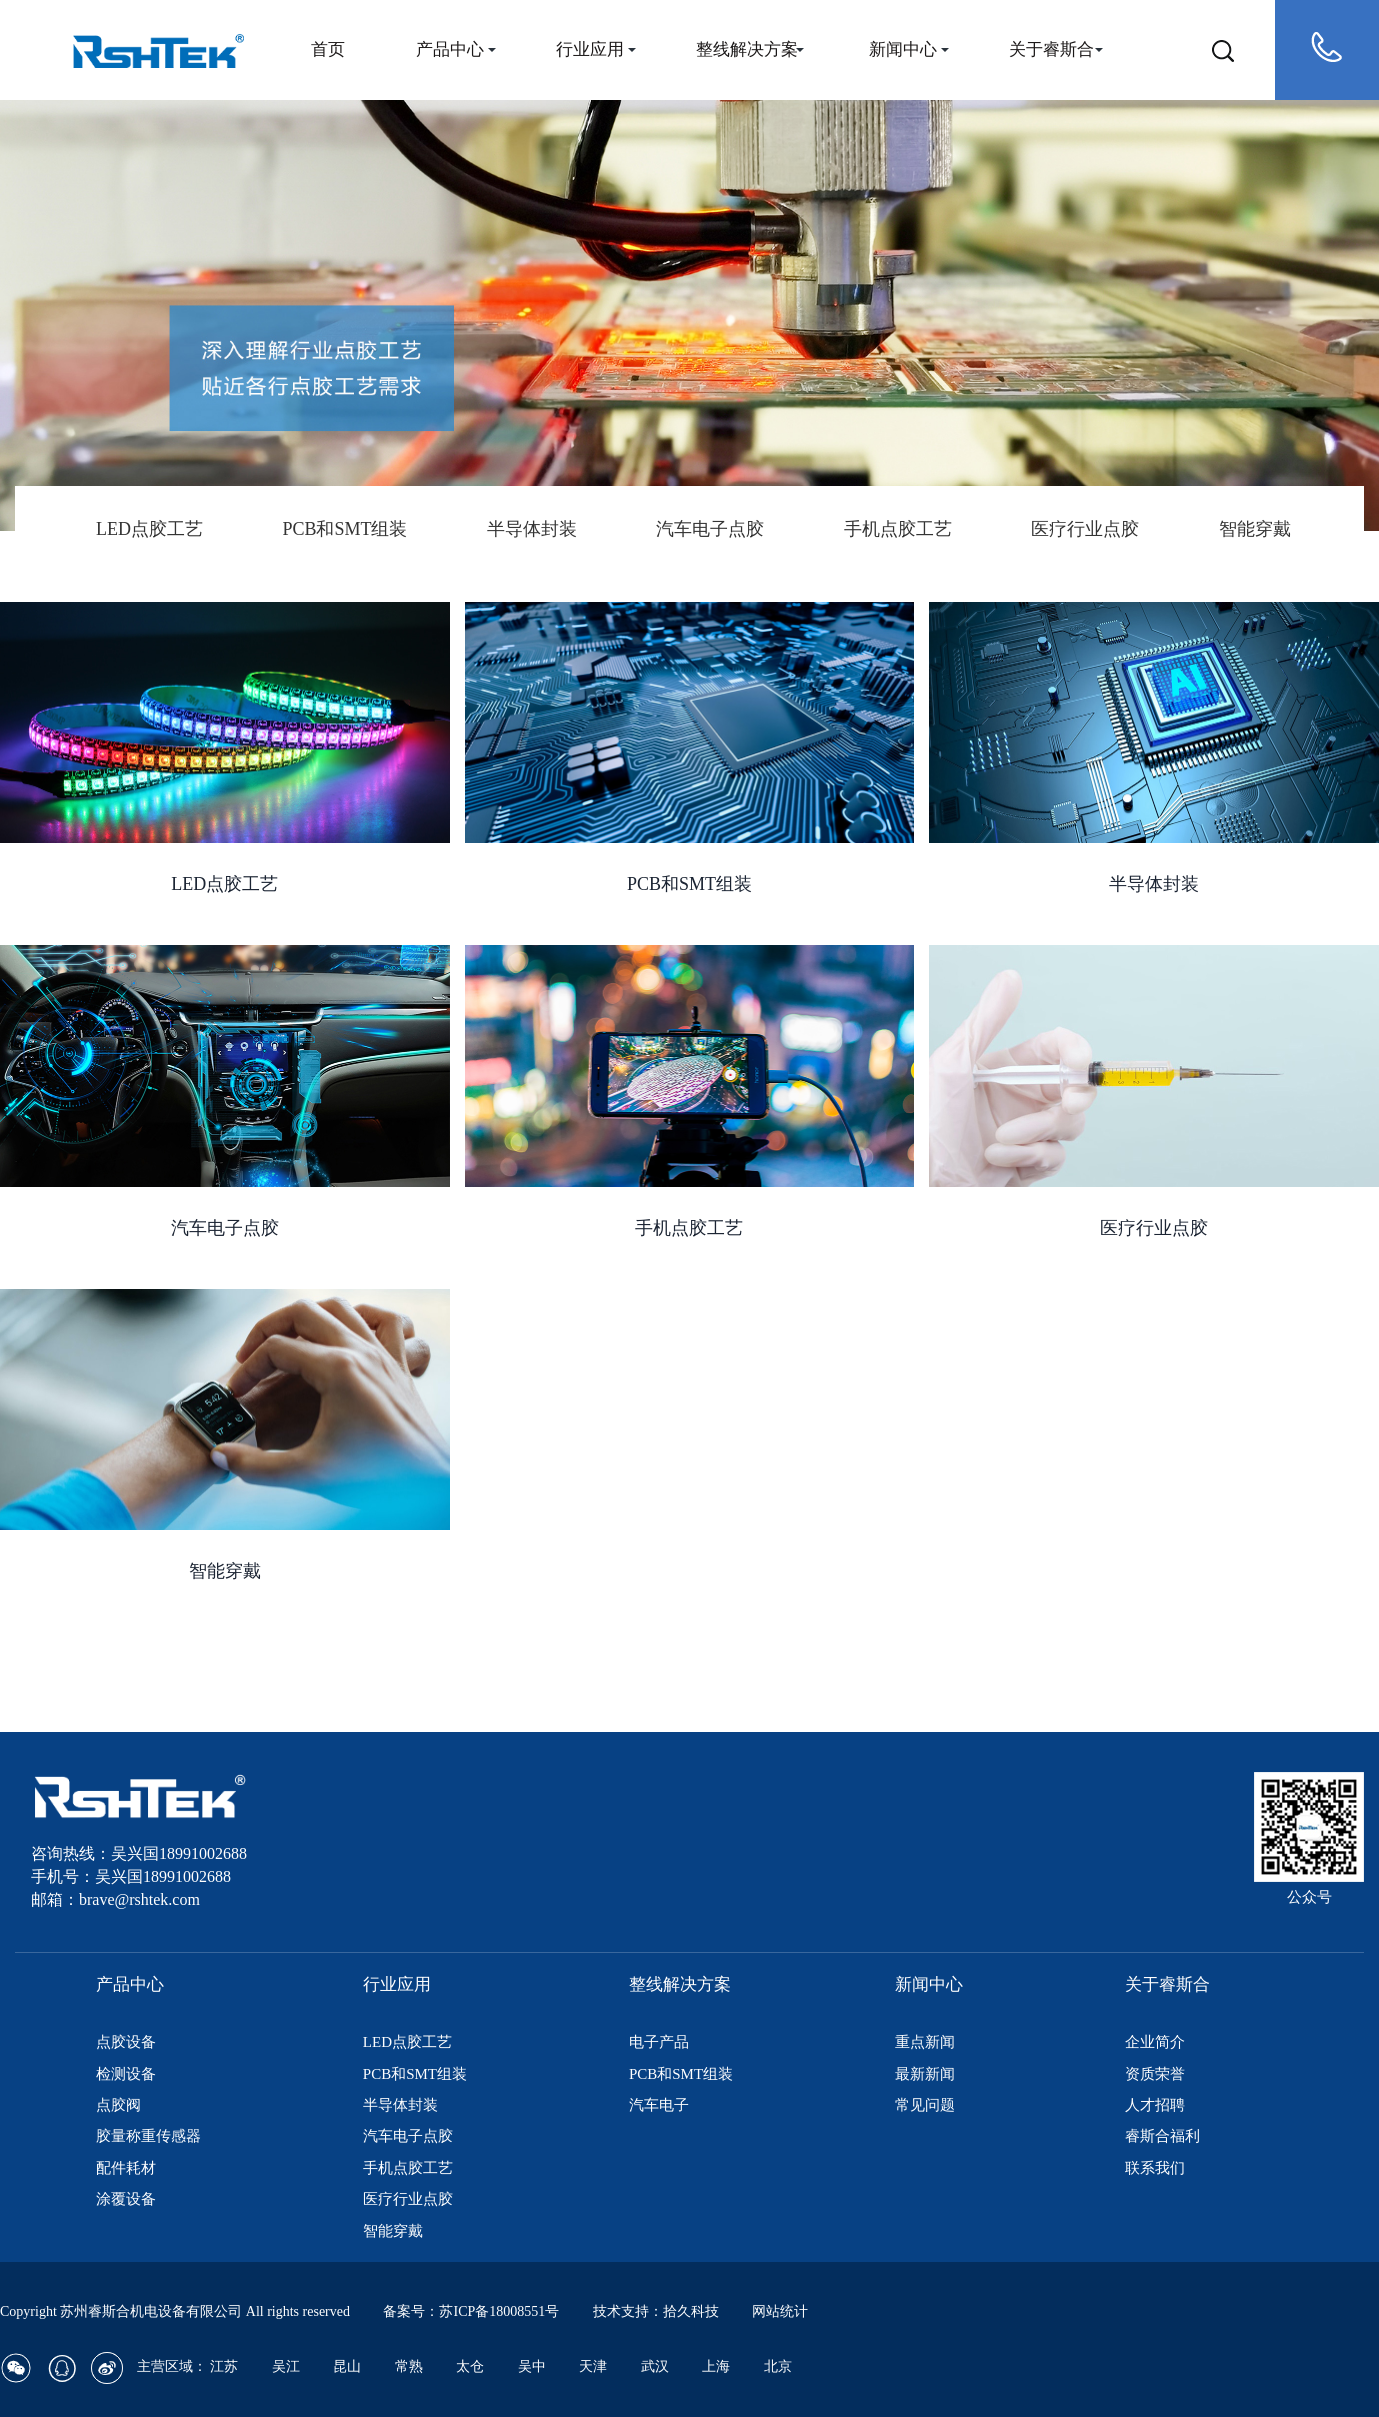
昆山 (347, 2366)
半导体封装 (532, 529)
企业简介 (1155, 2042)
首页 (328, 49)
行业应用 (590, 49)
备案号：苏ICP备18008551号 (471, 2311)
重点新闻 (925, 2042)
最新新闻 (925, 2074)
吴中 (532, 2366)
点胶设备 (126, 2042)
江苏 (224, 2366)
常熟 (409, 2366)
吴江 (286, 2366)
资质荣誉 (1155, 2074)
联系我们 (1155, 2168)
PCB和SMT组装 (344, 529)
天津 (593, 2366)
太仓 (470, 2366)
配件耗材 (126, 2168)
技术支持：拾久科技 (656, 2311)
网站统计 (780, 2311)
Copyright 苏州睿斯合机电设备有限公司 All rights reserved (176, 2311)
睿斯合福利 (1162, 2136)
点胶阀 (118, 2105)
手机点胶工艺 (898, 529)
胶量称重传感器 (148, 2136)
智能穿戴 (1255, 529)
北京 (778, 2366)
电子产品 (659, 2042)
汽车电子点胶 (710, 529)
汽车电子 (659, 2105)
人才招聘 (1155, 2105)
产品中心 (450, 49)
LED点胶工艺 (149, 529)
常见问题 (925, 2105)
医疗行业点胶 (1085, 529)
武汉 (655, 2366)
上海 (716, 2366)
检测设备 (126, 2074)
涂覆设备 (126, 2199)
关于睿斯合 (1051, 49)
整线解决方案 (747, 49)
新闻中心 (903, 49)
